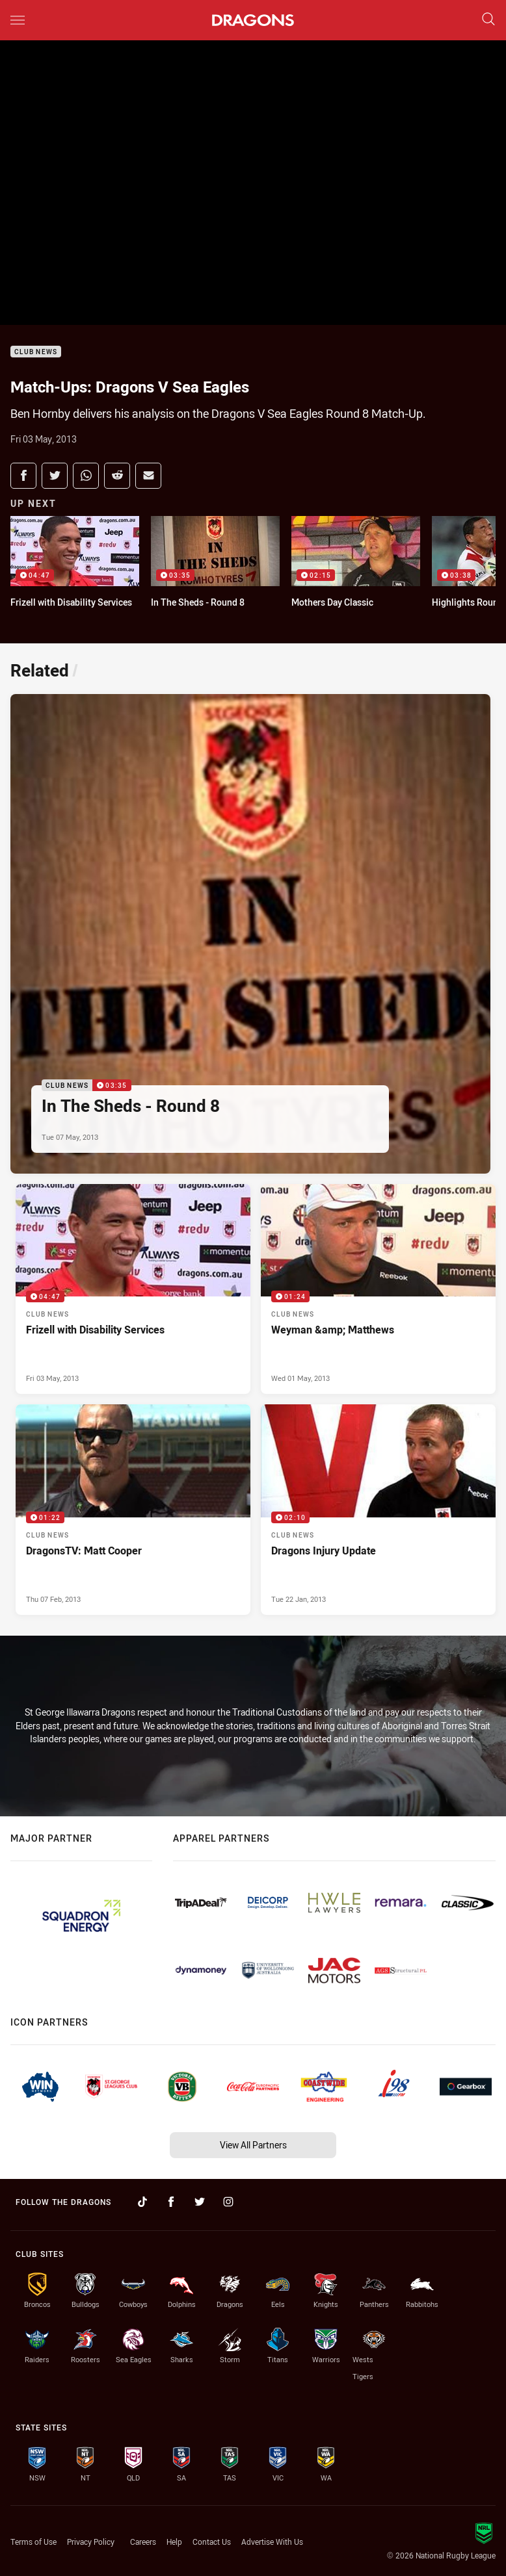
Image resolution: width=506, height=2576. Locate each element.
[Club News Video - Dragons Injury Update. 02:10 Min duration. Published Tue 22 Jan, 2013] (378, 1509)
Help (174, 2541)
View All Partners (253, 2145)
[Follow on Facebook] (171, 2201)
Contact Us (212, 2541)
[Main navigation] (17, 20)
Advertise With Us (272, 2541)
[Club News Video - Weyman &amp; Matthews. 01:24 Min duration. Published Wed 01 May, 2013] (378, 1289)
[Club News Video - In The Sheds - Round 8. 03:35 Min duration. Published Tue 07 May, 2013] (250, 934)
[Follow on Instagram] (228, 2201)
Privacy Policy (90, 2541)
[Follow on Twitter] (199, 2201)
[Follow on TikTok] (142, 2201)
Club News (35, 352)
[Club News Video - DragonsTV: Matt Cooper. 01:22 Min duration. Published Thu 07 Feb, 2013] (133, 1509)
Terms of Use (33, 2541)
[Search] (488, 20)
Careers (143, 2541)
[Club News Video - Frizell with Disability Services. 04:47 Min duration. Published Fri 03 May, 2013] (133, 1289)
